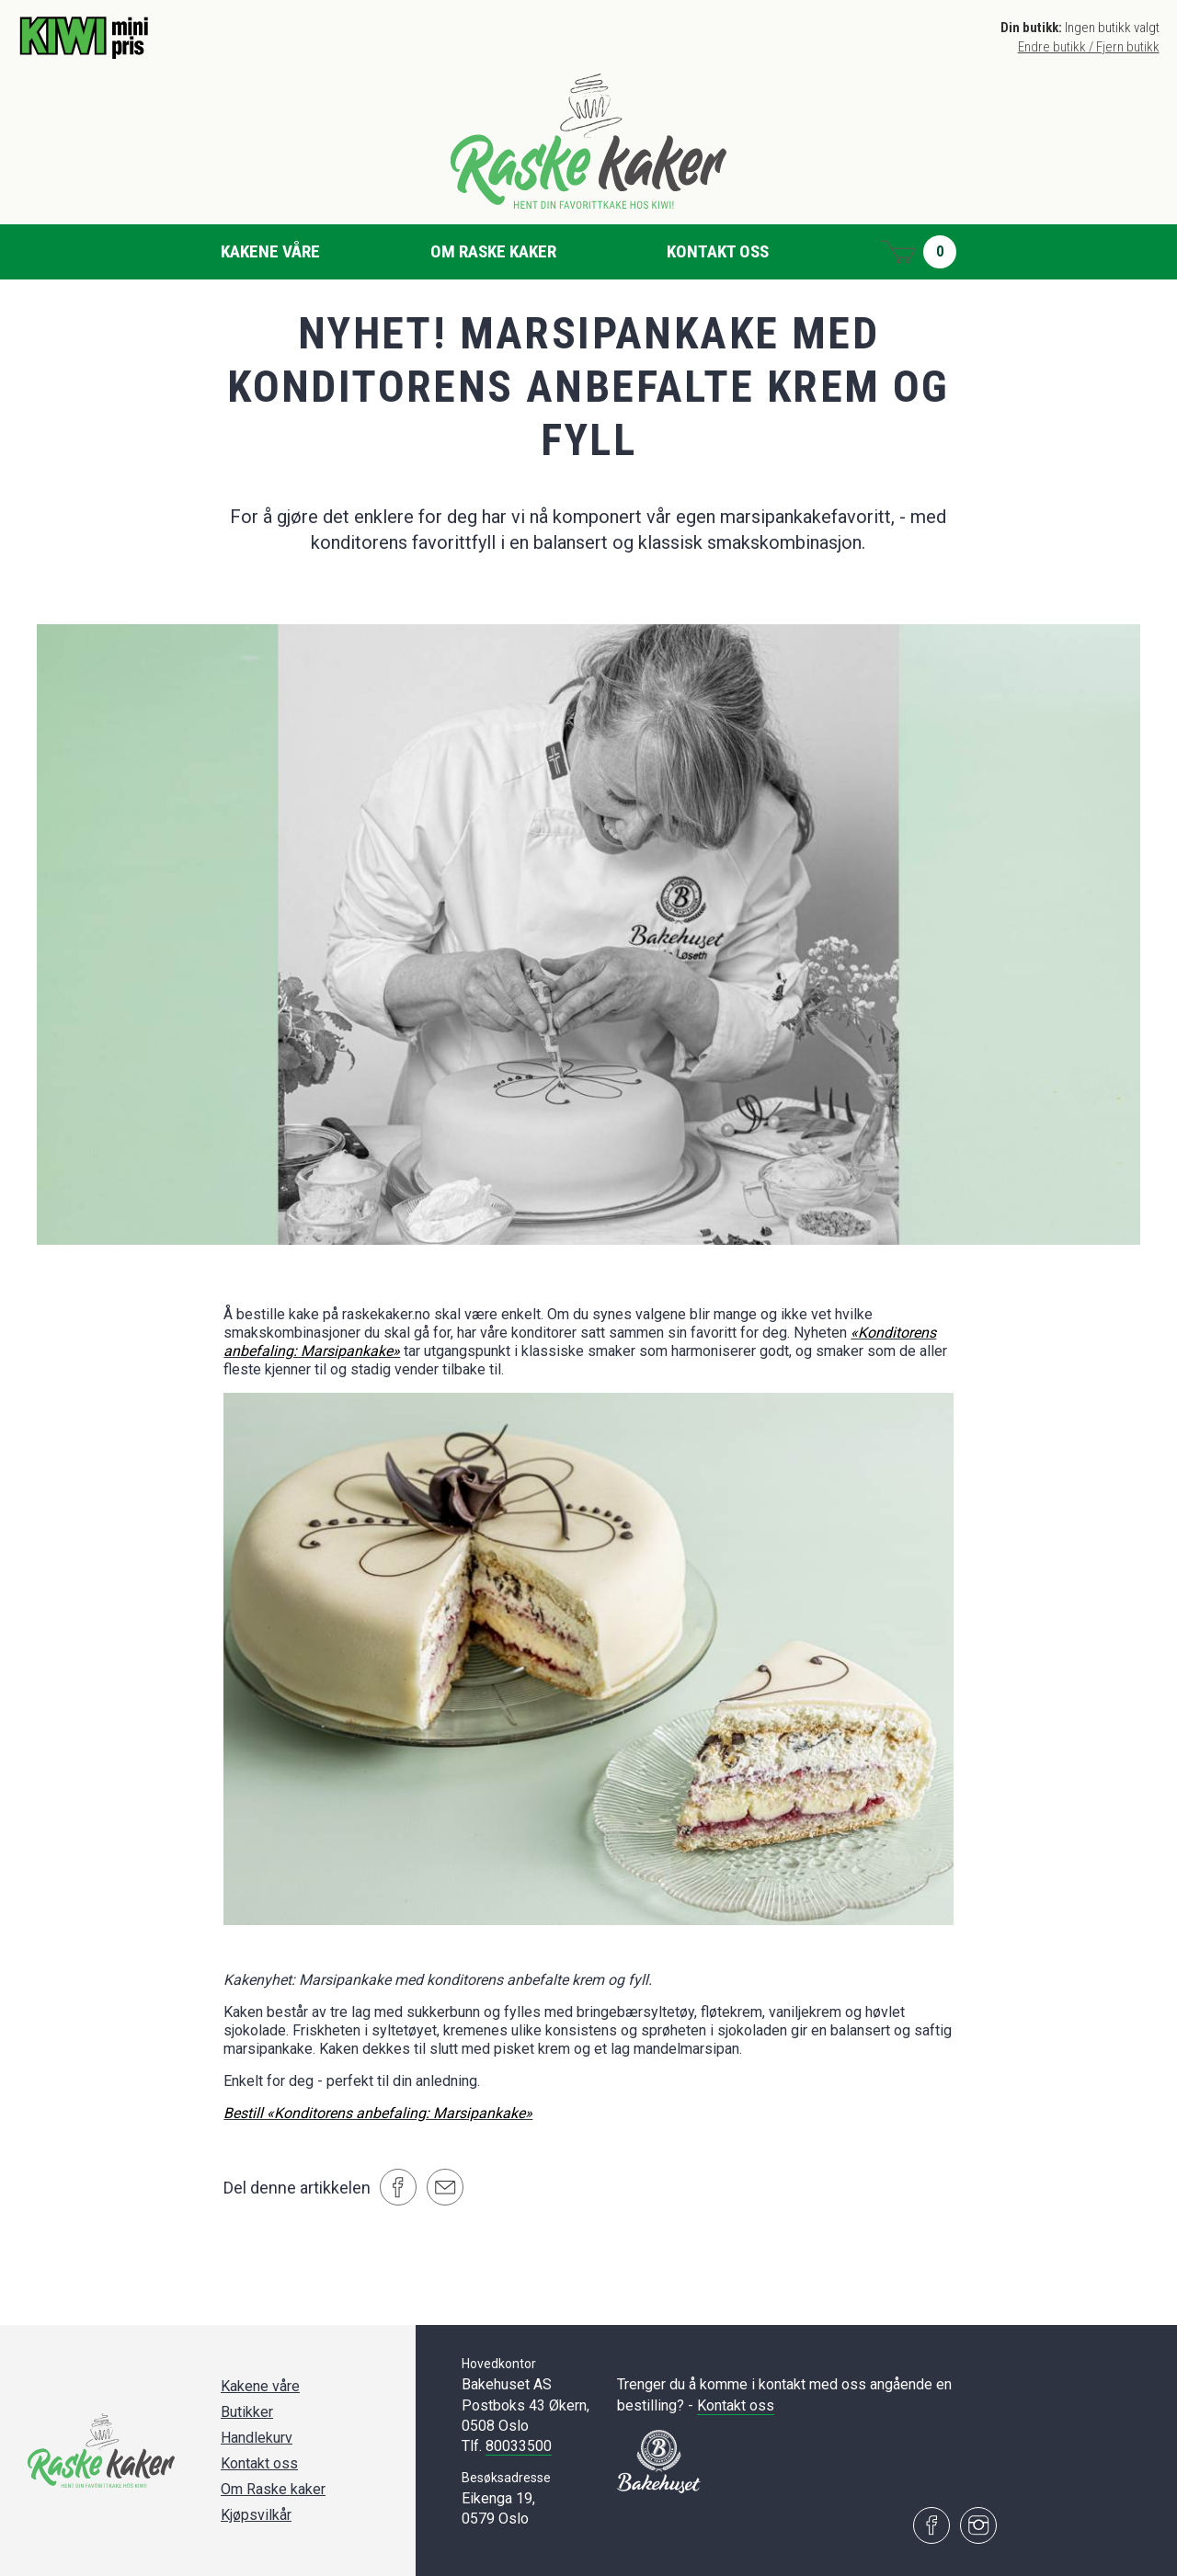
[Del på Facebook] (398, 2187)
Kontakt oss (718, 251)
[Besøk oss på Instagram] (978, 2525)
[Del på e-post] (445, 2187)
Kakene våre (270, 251)
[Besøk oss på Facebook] (931, 2525)
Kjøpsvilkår (256, 2515)
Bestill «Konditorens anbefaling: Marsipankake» (377, 2113)
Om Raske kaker (493, 251)
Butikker (247, 2412)
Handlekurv (256, 2437)
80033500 (519, 2446)
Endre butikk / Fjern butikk (1089, 47)
